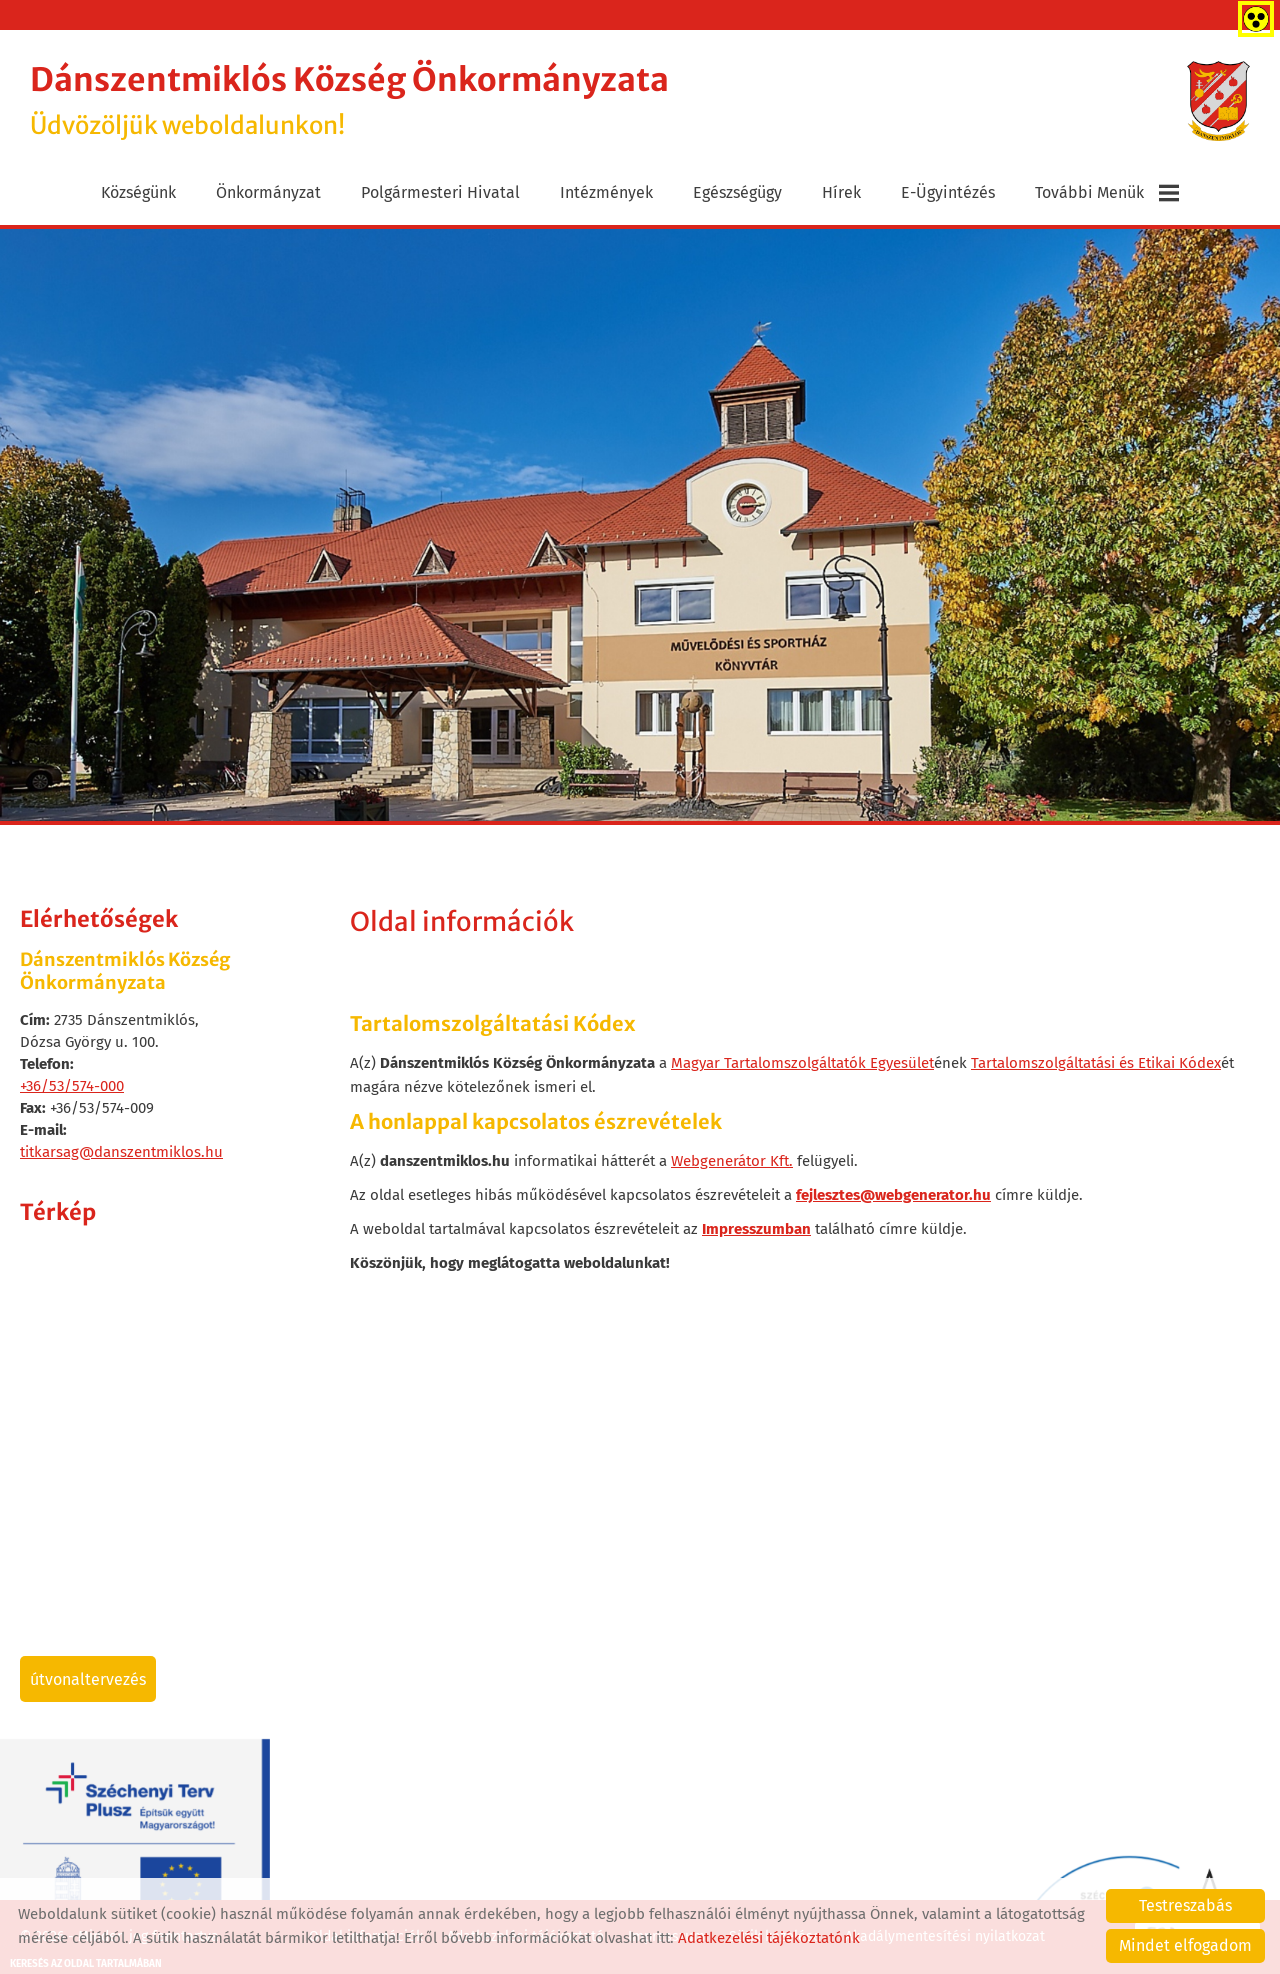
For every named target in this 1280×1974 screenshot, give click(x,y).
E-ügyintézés (948, 192)
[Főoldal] (1218, 101)
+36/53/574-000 (72, 1086)
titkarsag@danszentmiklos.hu (121, 1152)
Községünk (138, 192)
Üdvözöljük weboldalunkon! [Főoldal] (349, 100)
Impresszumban (756, 1229)
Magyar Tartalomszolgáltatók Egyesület (802, 1063)
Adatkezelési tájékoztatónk (769, 1938)
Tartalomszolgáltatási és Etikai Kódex (1096, 1063)
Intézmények (606, 192)
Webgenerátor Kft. (732, 1161)
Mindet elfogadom (1185, 1945)
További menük (1107, 193)
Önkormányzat (268, 192)
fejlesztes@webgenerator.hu (893, 1195)
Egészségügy (737, 192)
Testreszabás (1185, 1905)
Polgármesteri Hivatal (440, 192)
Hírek (841, 192)
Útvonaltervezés (88, 1679)
